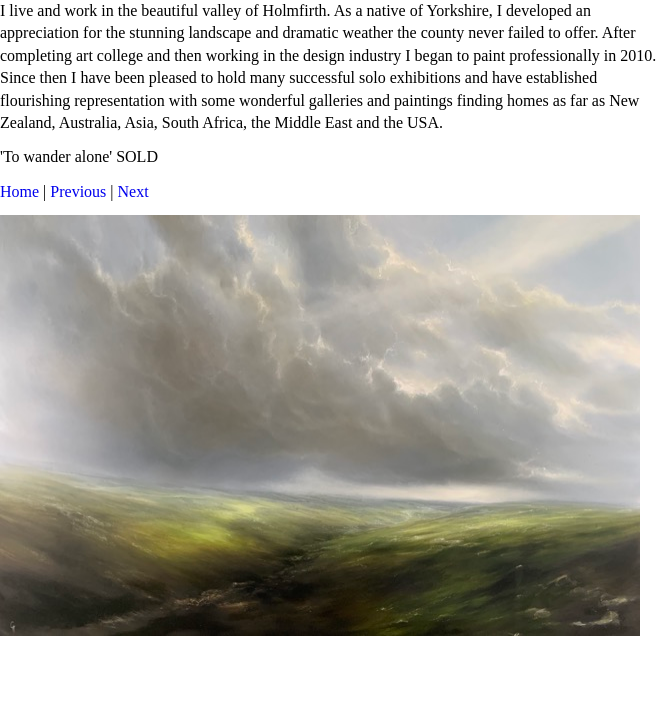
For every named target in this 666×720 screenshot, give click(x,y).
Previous (78, 191)
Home (19, 191)
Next (133, 191)
